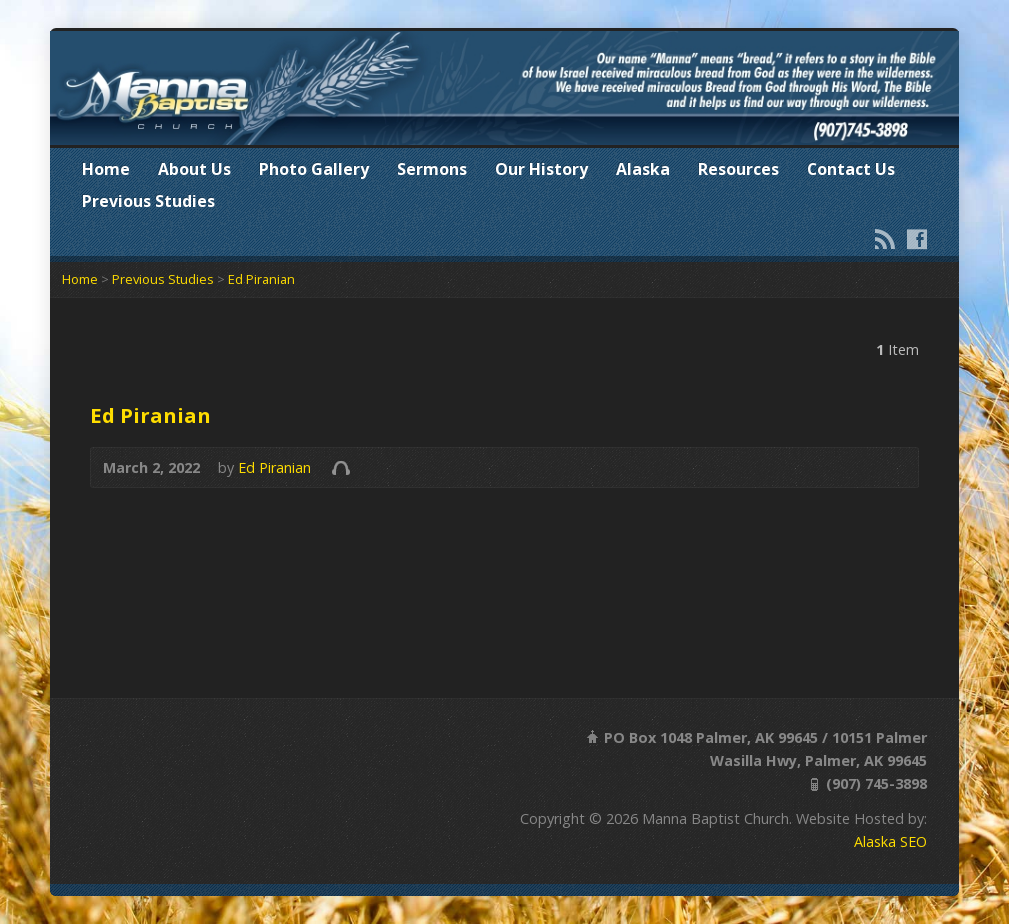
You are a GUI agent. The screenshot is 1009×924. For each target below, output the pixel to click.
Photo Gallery (314, 169)
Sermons (432, 169)
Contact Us (851, 169)
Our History (541, 169)
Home (106, 169)
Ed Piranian (261, 279)
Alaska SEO (890, 841)
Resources (738, 169)
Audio (340, 467)
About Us (194, 169)
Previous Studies (148, 201)
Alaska (643, 169)
